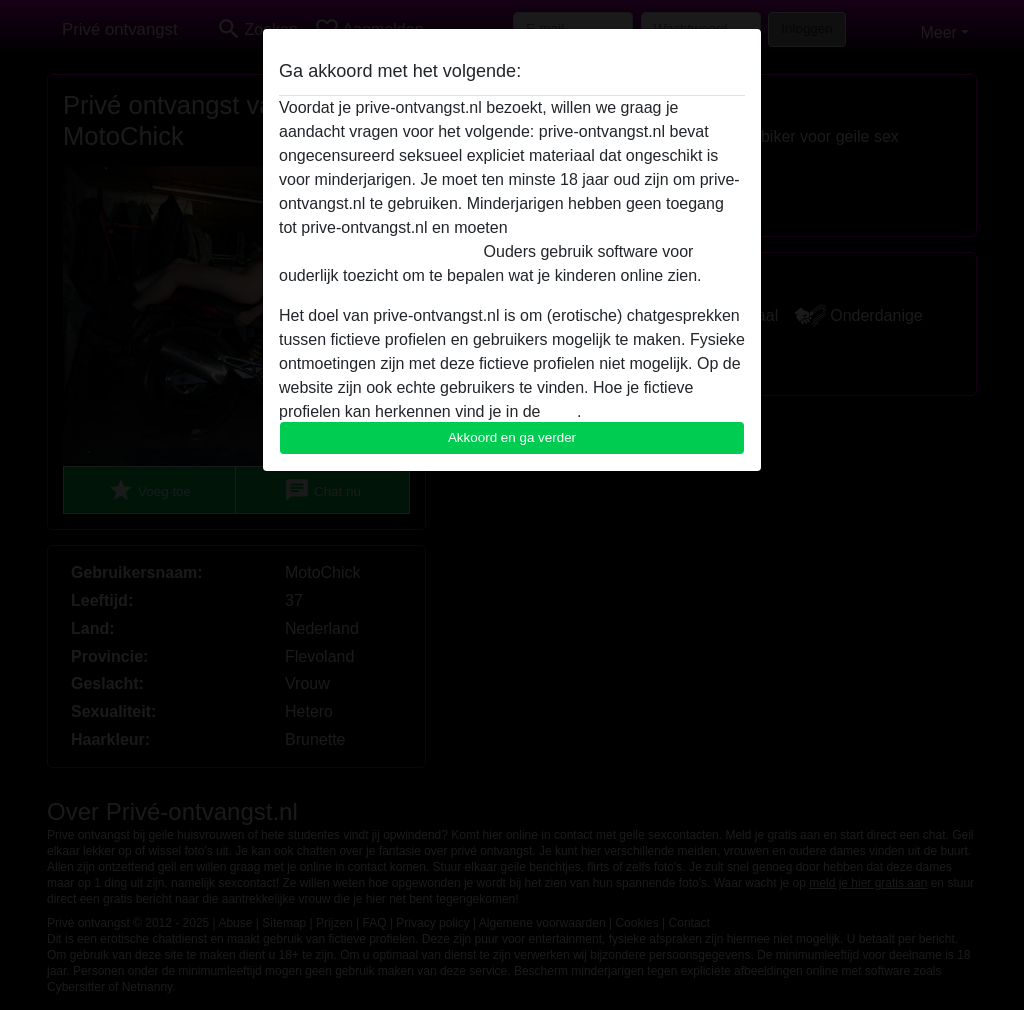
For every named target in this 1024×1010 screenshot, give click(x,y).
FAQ (561, 411)
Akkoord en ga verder (512, 437)
